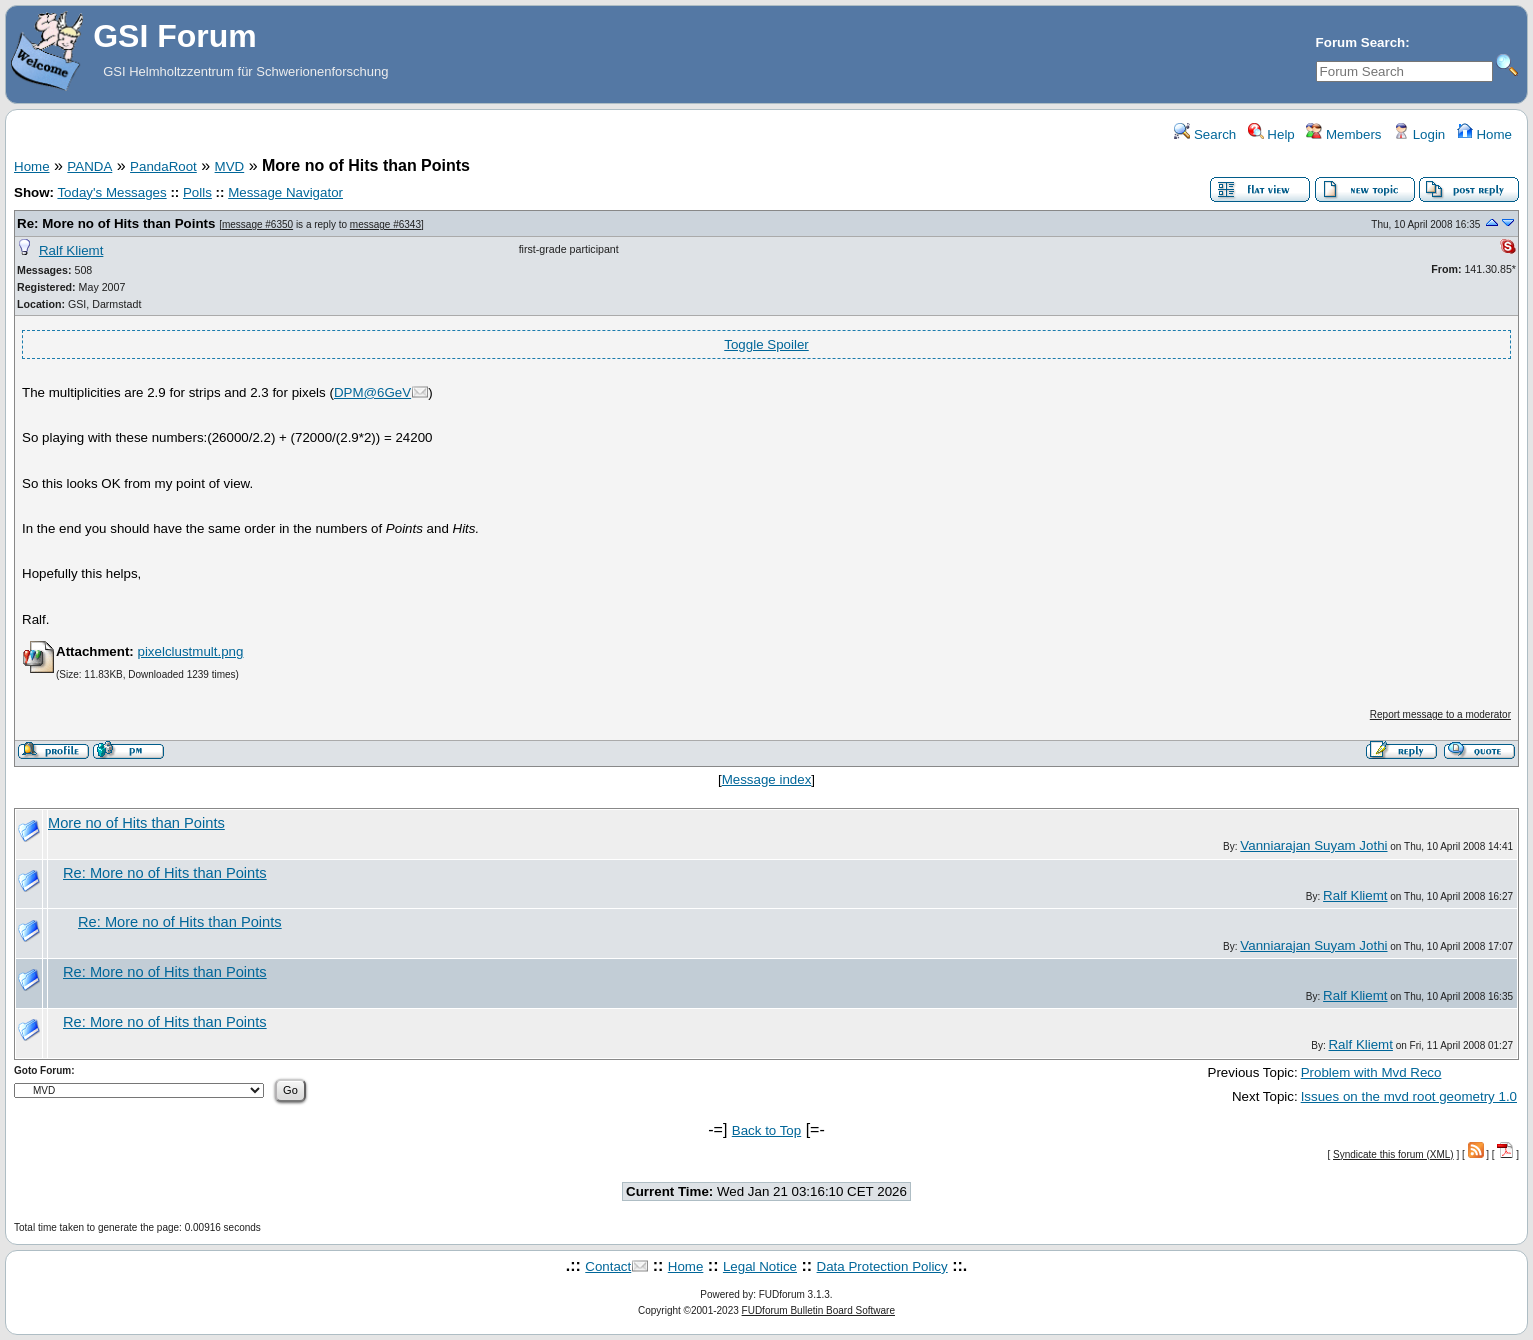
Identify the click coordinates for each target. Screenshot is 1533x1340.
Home (1484, 134)
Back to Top (766, 1130)
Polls (197, 192)
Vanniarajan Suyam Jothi (1313, 845)
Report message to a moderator (1440, 714)
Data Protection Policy (882, 1266)
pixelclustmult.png (190, 651)
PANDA (89, 166)
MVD (230, 166)
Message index (767, 779)
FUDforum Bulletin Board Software (818, 1310)
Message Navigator (285, 192)
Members (1343, 134)
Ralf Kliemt (71, 250)
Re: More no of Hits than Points (116, 223)
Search (1205, 134)
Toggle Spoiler (766, 344)
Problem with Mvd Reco (1371, 1072)
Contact (608, 1266)
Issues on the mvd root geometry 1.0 (1409, 1096)
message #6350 (257, 224)
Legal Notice (760, 1266)
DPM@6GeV (372, 392)
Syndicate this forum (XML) (1393, 1154)
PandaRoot (163, 166)
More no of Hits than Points (136, 823)
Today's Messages (111, 192)
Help (1271, 134)
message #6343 (385, 224)
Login (1419, 134)
